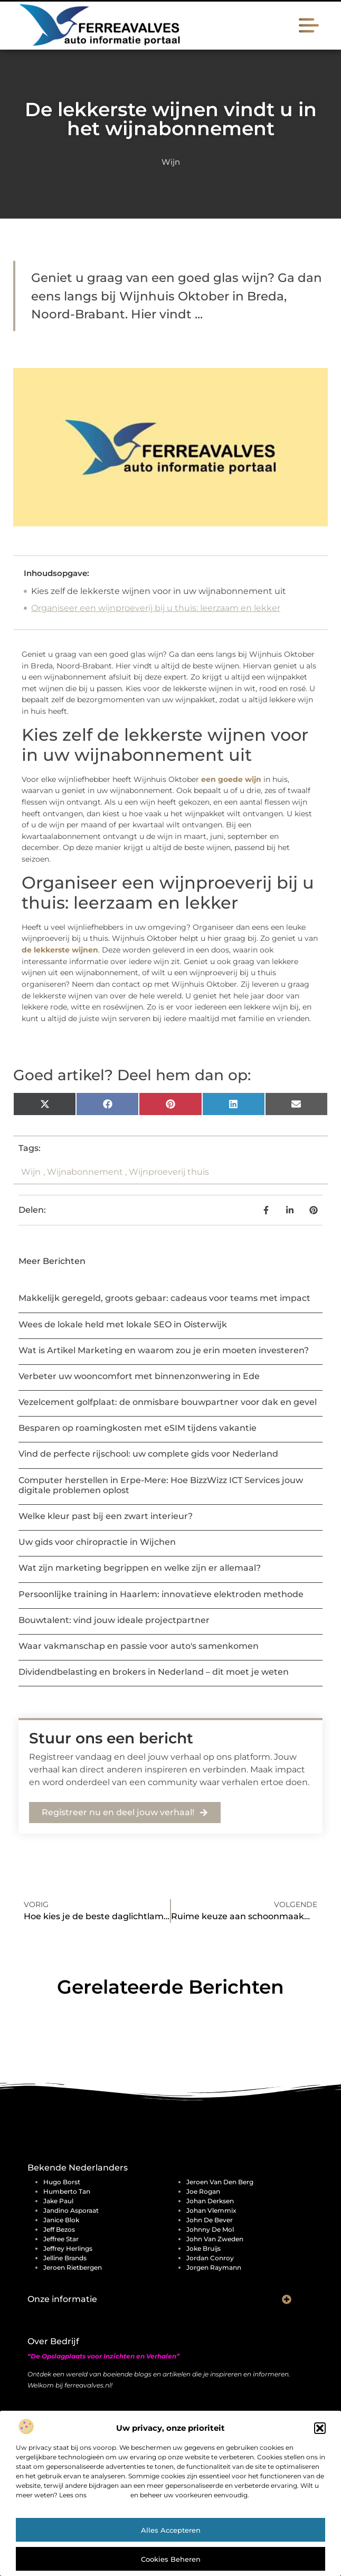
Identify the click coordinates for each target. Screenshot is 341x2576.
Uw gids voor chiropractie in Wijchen (97, 1542)
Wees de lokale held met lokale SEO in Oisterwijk (122, 1324)
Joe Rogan (203, 2191)
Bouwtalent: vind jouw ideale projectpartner (114, 1620)
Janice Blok (61, 2220)
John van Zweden (214, 2239)
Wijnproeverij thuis (169, 1172)
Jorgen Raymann (213, 2267)
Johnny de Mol (210, 2229)
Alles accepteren (171, 2530)
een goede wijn (231, 779)
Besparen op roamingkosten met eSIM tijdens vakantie (137, 1428)
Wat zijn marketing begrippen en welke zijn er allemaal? (139, 1568)
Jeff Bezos (59, 2229)
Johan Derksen (210, 2201)
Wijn (171, 162)
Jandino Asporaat (71, 2210)
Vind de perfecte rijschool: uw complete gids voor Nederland (148, 1454)
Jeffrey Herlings (67, 2248)
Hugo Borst (61, 2182)
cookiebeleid (108, 2495)
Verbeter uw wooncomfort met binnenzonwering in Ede (139, 1376)
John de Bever (209, 2220)
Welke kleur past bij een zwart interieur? (105, 1516)
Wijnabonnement (85, 1172)
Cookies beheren (171, 2559)
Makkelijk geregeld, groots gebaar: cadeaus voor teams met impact (164, 1298)
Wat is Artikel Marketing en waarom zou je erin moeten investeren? (163, 1350)
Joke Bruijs (203, 2248)
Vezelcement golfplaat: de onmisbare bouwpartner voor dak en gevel (167, 1402)
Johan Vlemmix (211, 2210)
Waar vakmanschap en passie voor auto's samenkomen (138, 1646)
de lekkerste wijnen (60, 950)
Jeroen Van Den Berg (219, 2182)
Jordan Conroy (210, 2258)
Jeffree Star (61, 2239)
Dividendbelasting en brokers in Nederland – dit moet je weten (153, 1672)
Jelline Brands (65, 2258)
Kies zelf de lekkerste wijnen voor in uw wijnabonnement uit (158, 591)
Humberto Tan (66, 2191)
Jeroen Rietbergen (72, 2267)
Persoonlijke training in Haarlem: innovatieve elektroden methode (161, 1594)
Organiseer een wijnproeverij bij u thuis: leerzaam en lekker (155, 608)
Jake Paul (58, 2201)
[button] (320, 2428)
